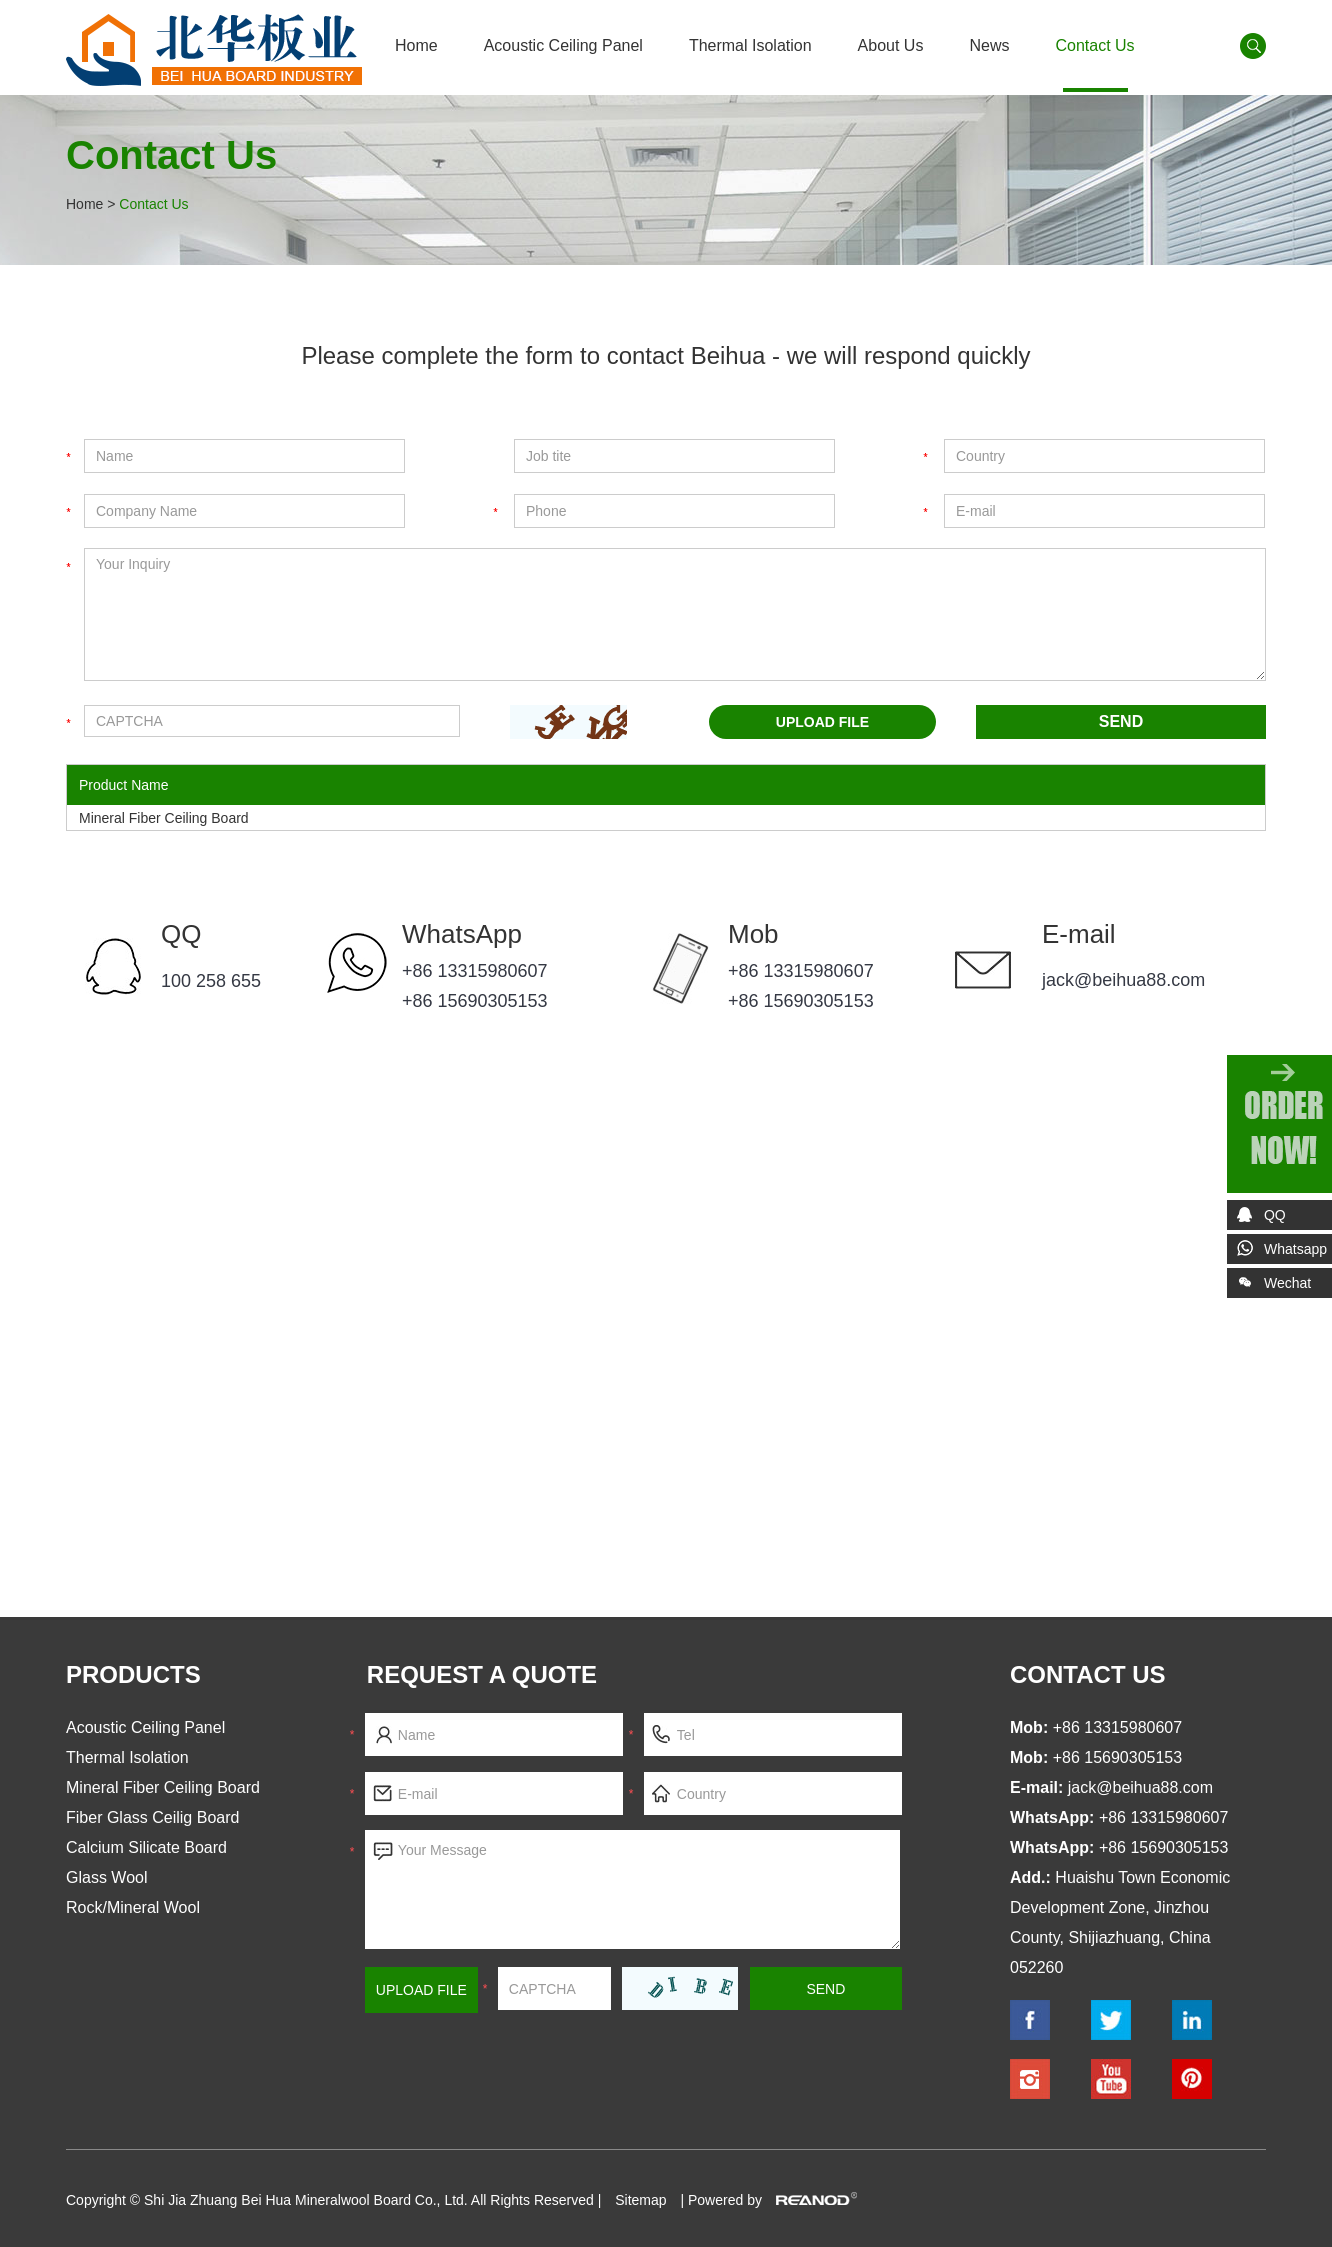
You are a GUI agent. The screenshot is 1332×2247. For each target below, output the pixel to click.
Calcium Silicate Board (146, 1847)
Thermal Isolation (750, 45)
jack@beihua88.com (1123, 980)
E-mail (1079, 934)
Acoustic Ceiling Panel (563, 45)
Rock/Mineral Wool (133, 1907)
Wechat (1269, 1286)
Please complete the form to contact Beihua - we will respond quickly (666, 355)
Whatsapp (1295, 1249)
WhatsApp (462, 934)
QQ (181, 934)
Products (133, 1674)
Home (416, 45)
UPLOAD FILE (822, 722)
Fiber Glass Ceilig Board (152, 1817)
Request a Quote (482, 1674)
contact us (1088, 1674)
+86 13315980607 (475, 971)
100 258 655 (211, 981)
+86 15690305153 (475, 1001)
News (989, 45)
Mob (753, 934)
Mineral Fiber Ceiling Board (164, 818)
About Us (891, 45)
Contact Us (1094, 45)
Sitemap (640, 2200)
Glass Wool (107, 1877)
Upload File (421, 1990)
